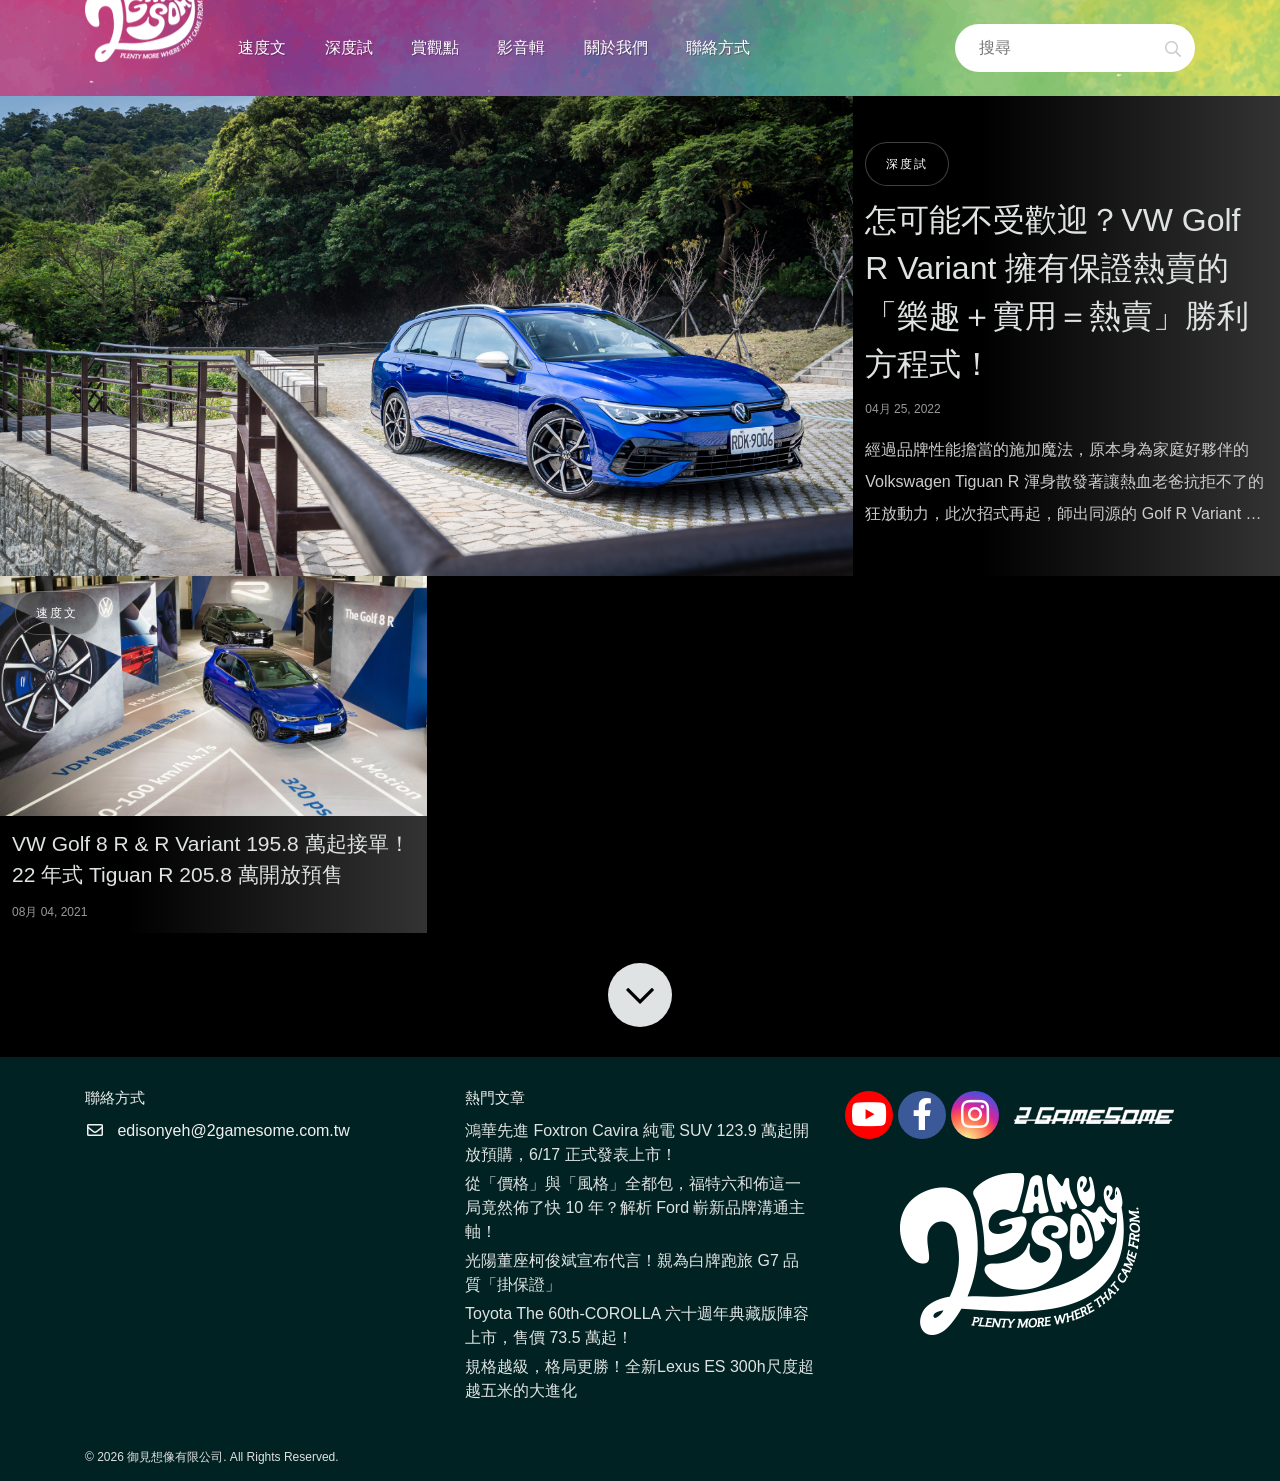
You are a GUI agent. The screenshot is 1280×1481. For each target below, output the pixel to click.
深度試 (349, 47)
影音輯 (521, 47)
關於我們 (616, 47)
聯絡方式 (718, 47)
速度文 (262, 47)
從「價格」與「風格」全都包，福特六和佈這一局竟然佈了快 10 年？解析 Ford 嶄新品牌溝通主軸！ (635, 1207)
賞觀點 (435, 47)
